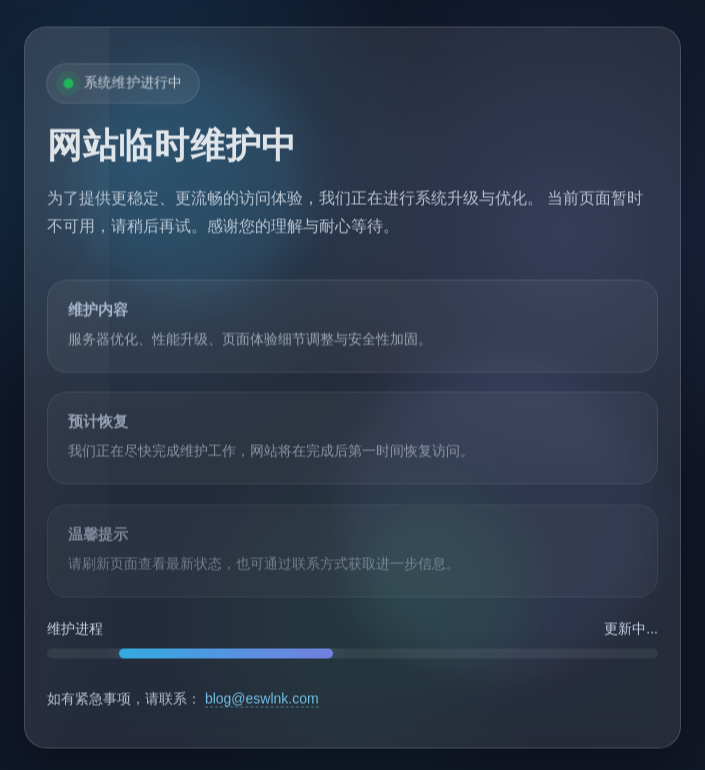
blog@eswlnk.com (262, 700)
